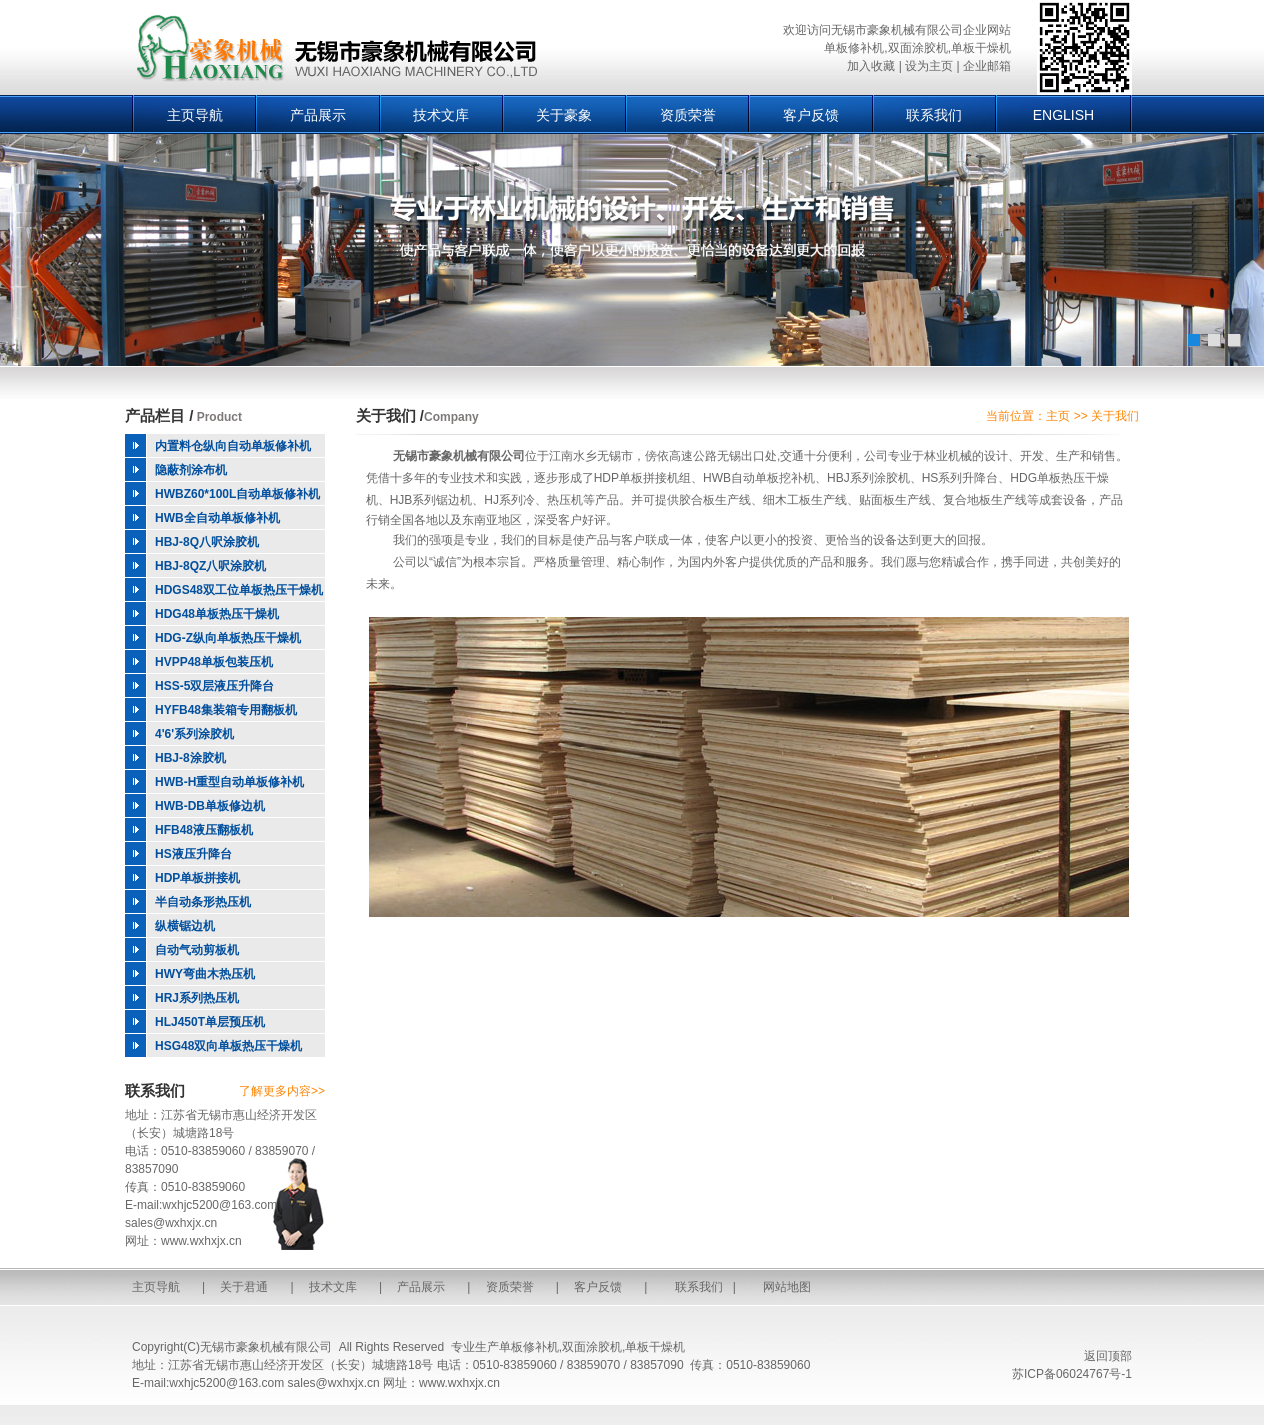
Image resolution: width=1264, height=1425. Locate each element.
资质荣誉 (688, 115)
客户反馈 (811, 115)
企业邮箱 (987, 66)
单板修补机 (529, 1347)
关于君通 (244, 1287)
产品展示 (318, 115)
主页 (1058, 416)
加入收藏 (871, 66)
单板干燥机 (655, 1347)
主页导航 (195, 115)
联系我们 (934, 115)
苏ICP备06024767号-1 (1072, 1374)
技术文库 (441, 115)
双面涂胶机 (592, 1347)
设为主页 (929, 66)
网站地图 (787, 1287)
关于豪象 (564, 115)
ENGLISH (1063, 115)
